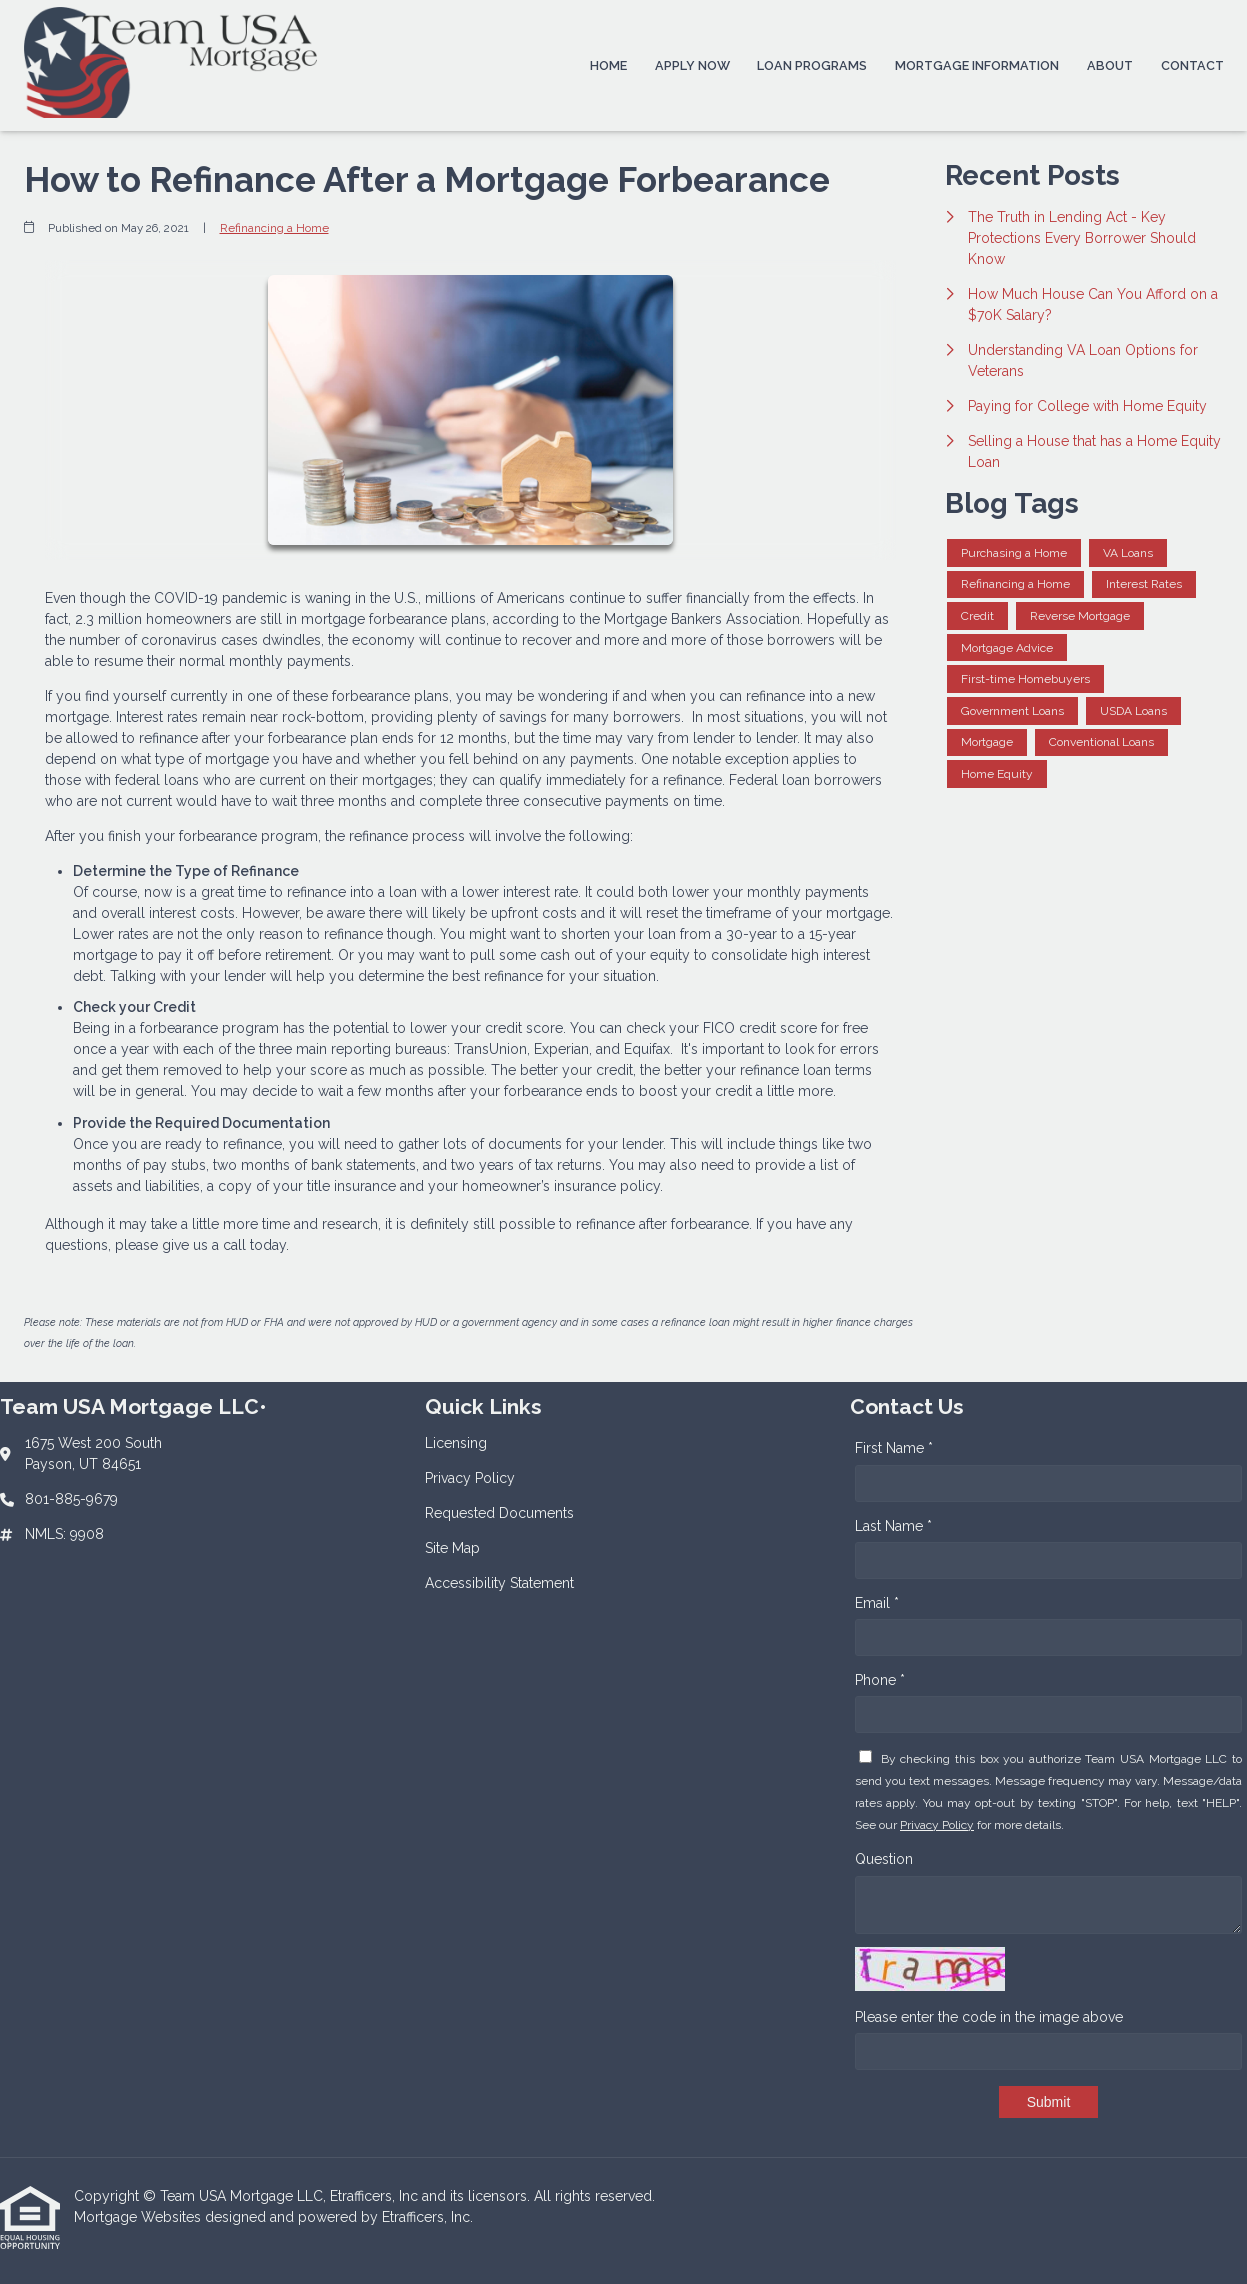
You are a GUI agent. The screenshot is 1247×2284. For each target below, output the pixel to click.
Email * (877, 1603)
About (1110, 65)
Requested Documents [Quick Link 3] (499, 1513)
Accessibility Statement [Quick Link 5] (499, 1583)
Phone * (880, 1680)
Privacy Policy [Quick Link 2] (470, 1478)
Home (608, 65)
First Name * (894, 1448)
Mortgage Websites (139, 2217)
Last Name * (893, 1526)
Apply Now (692, 65)
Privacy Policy (937, 1825)
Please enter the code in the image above (989, 2017)
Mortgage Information (977, 65)
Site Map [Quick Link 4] (452, 1548)
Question (884, 1859)
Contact (1192, 65)
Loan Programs (812, 65)
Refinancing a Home (274, 228)
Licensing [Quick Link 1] (456, 1443)
